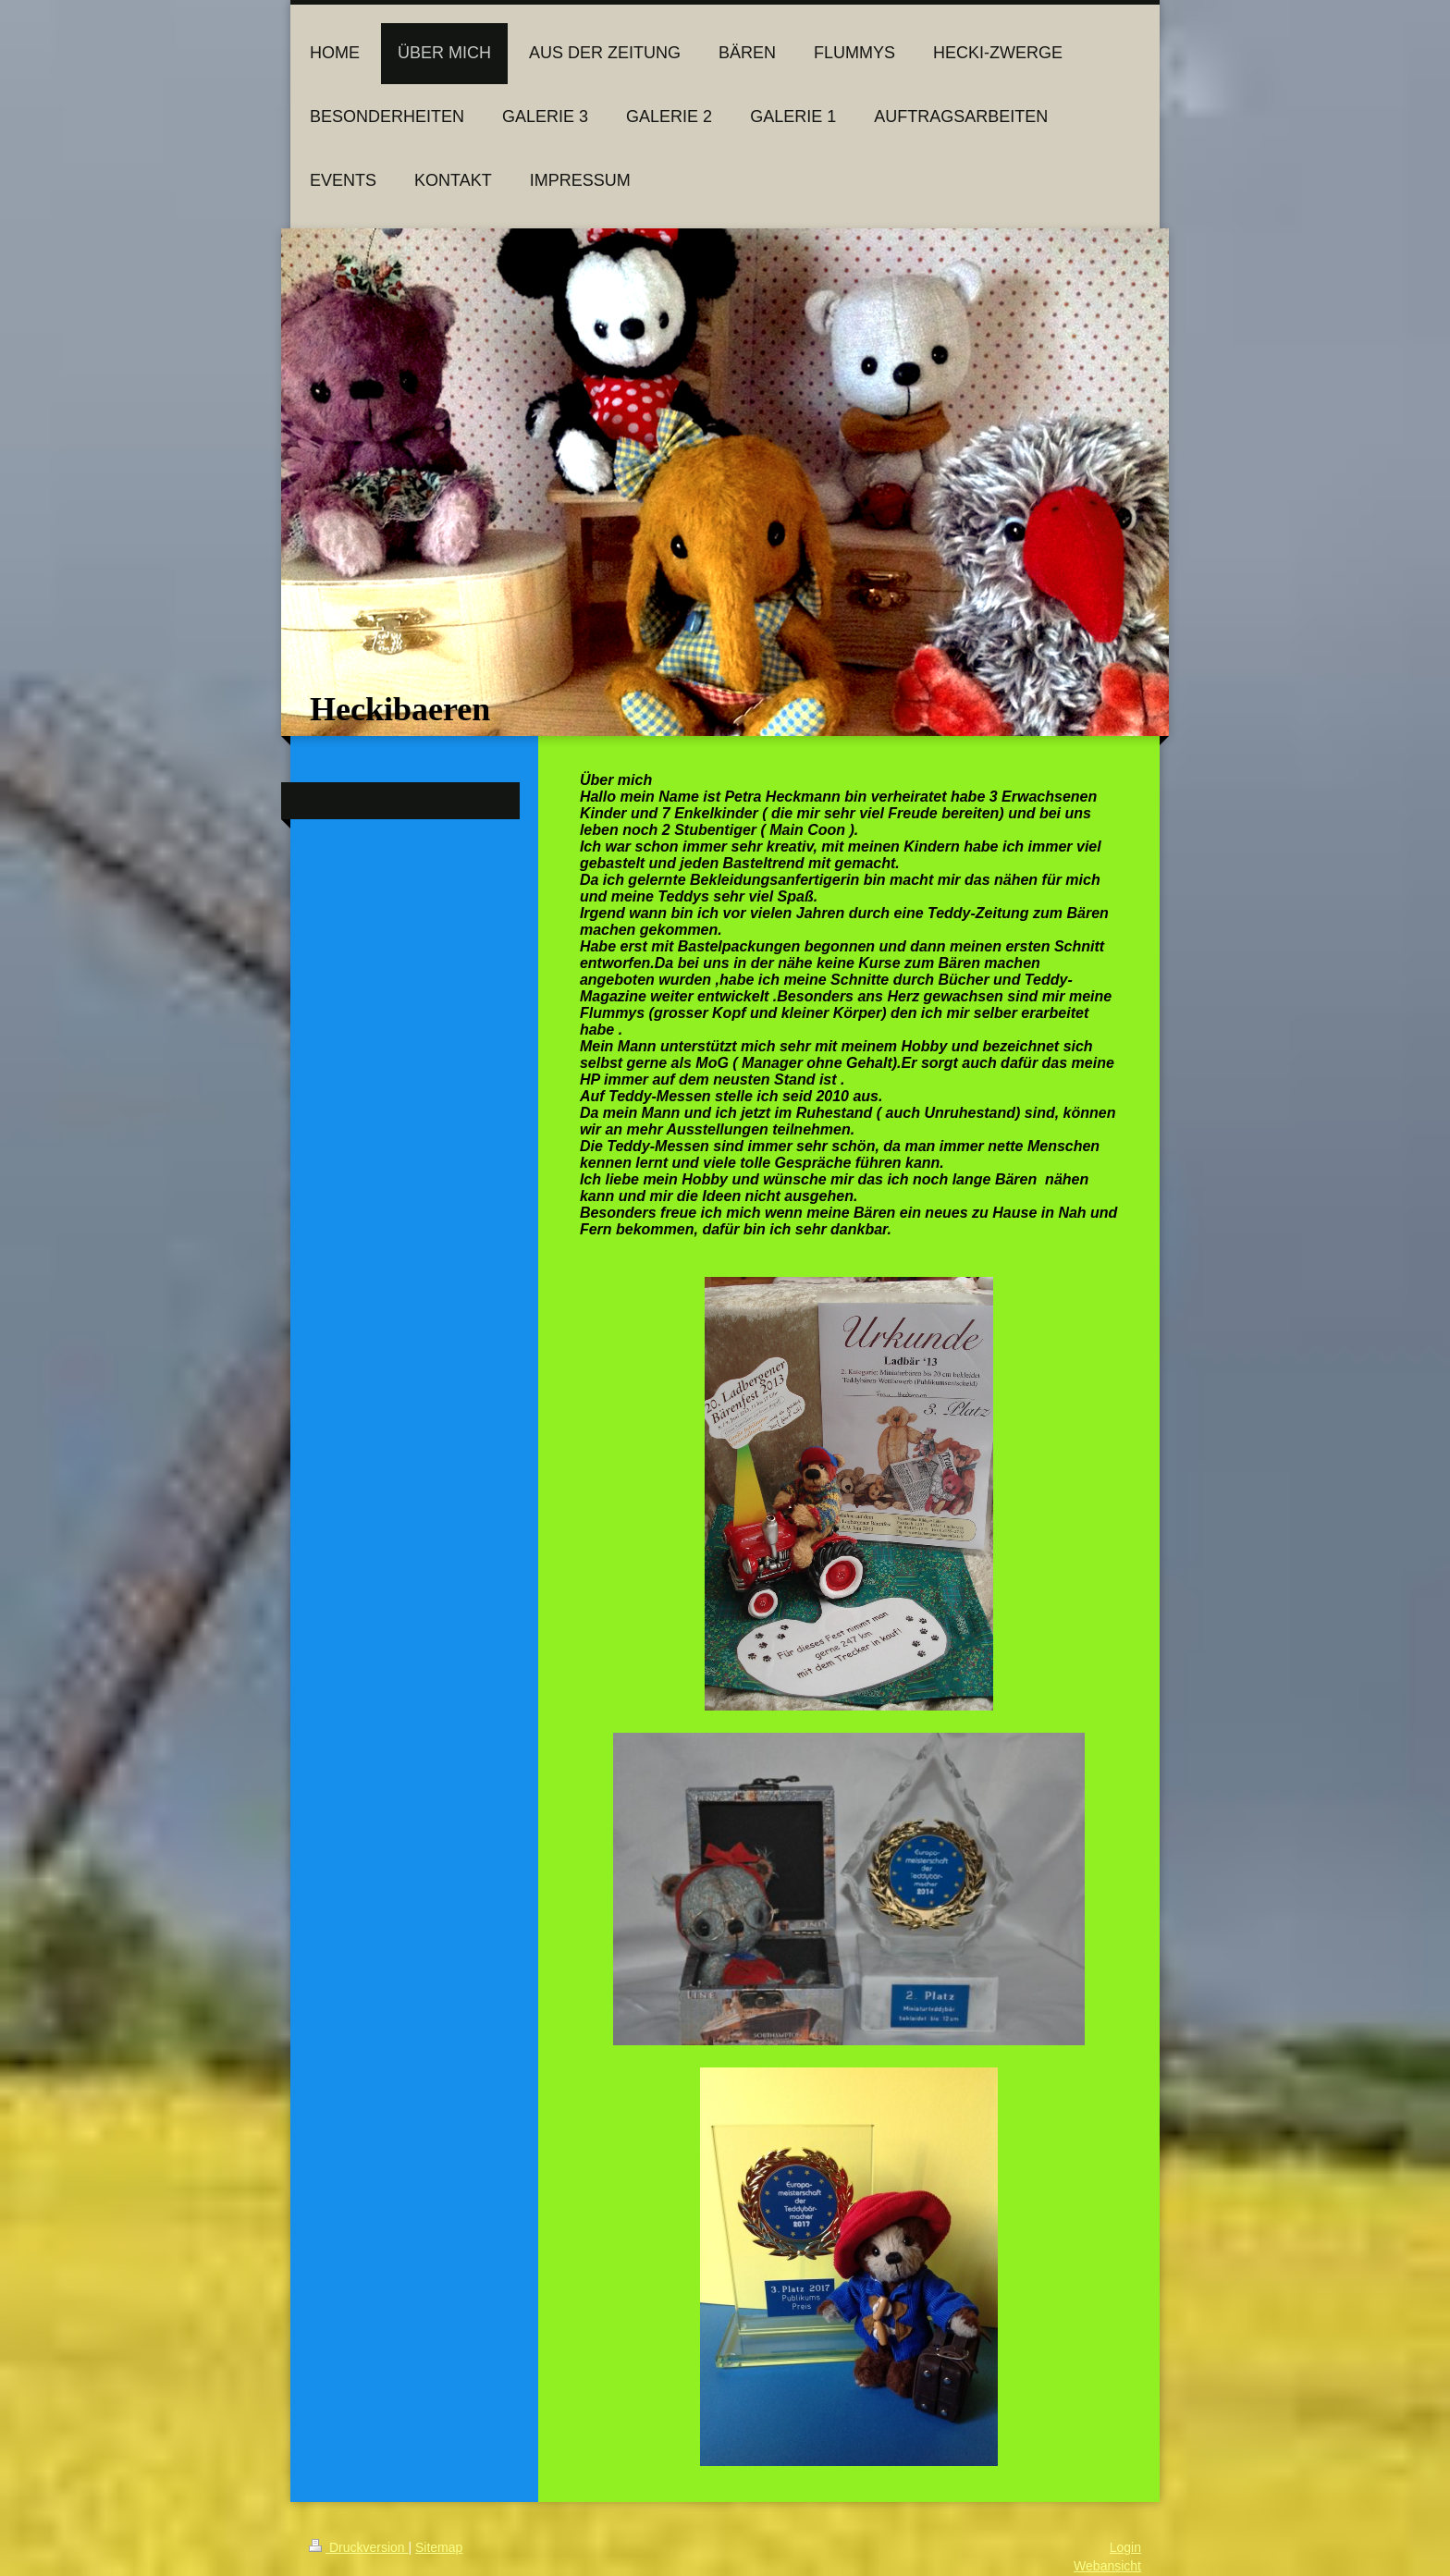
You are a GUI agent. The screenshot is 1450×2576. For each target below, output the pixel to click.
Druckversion (358, 2547)
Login (1125, 2547)
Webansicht (1107, 2565)
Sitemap (438, 2547)
